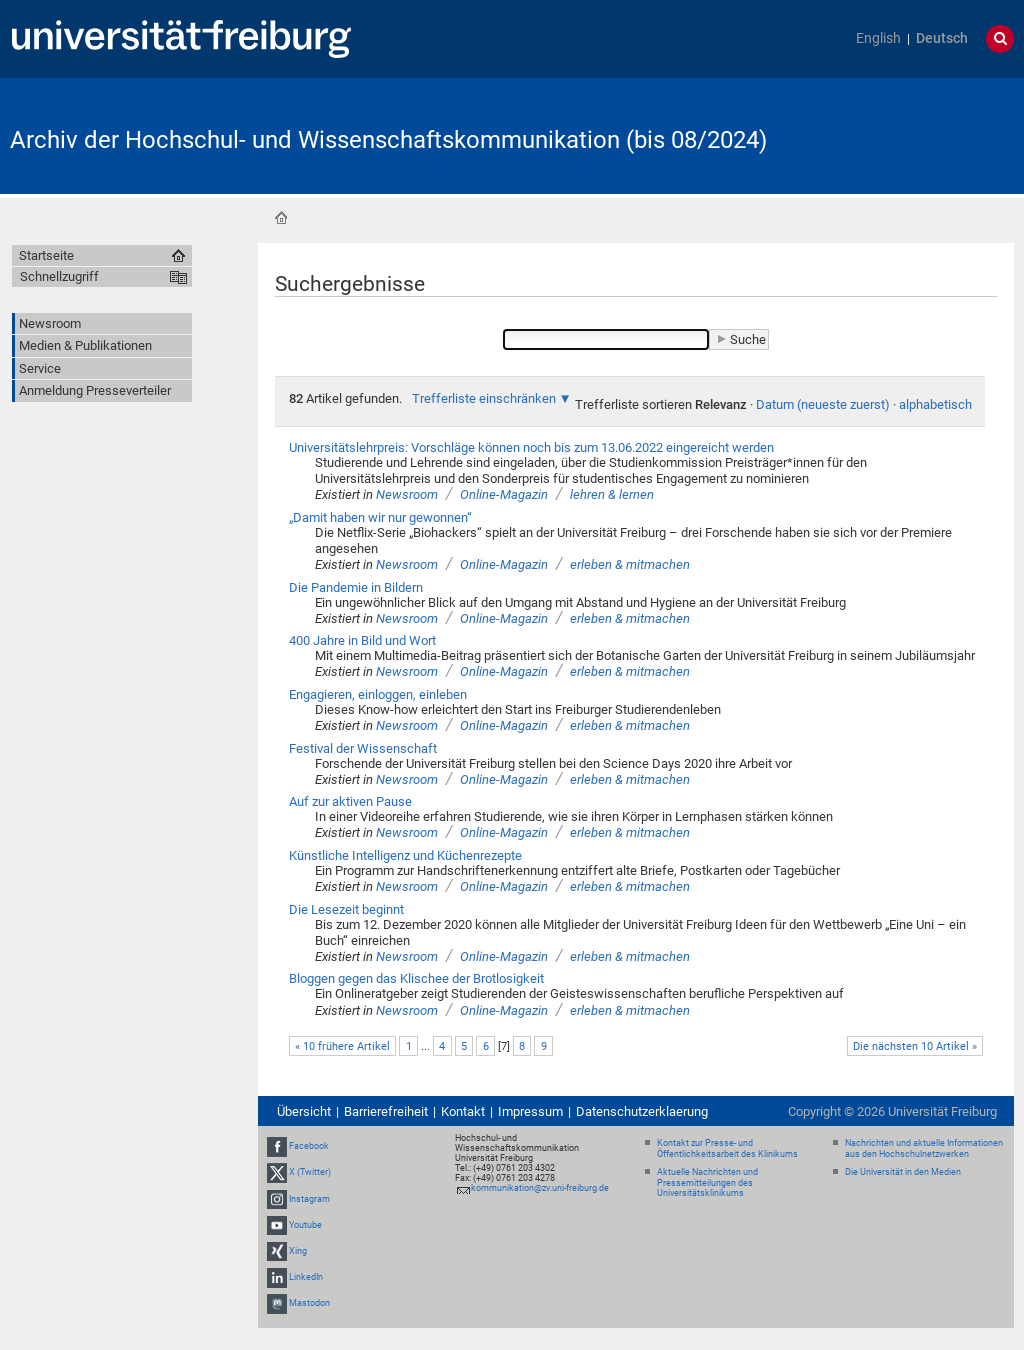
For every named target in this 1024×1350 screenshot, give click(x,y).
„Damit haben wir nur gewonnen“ (380, 517)
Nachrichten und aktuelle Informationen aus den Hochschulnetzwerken (924, 1148)
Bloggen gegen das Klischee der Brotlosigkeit (416, 978)
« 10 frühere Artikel (342, 1046)
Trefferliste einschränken (484, 398)
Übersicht (304, 1111)
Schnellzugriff (59, 276)
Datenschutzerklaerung (642, 1111)
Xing (298, 1251)
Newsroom (407, 494)
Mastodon (309, 1304)
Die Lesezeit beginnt (346, 909)
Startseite (281, 218)
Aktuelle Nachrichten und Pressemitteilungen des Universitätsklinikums (707, 1183)
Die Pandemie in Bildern (356, 587)
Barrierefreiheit (386, 1111)
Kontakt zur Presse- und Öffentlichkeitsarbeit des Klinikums (727, 1148)
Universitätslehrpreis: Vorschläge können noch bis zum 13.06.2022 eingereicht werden (531, 447)
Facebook (309, 1146)
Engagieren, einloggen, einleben (378, 694)
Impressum (530, 1111)
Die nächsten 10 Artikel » (915, 1046)
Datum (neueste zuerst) (823, 404)
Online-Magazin (504, 494)
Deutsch (942, 38)
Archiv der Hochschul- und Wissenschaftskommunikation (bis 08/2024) (388, 140)
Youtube (305, 1225)
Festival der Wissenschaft (363, 748)
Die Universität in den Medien (903, 1172)
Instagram (309, 1199)
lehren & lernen (612, 494)
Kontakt (463, 1111)
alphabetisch (935, 404)
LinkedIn (306, 1277)
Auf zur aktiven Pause (350, 801)
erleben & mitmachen (630, 564)
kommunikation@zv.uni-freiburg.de (540, 1188)
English (878, 38)
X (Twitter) (310, 1172)
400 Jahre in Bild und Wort (362, 640)
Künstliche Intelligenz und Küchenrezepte (405, 855)
